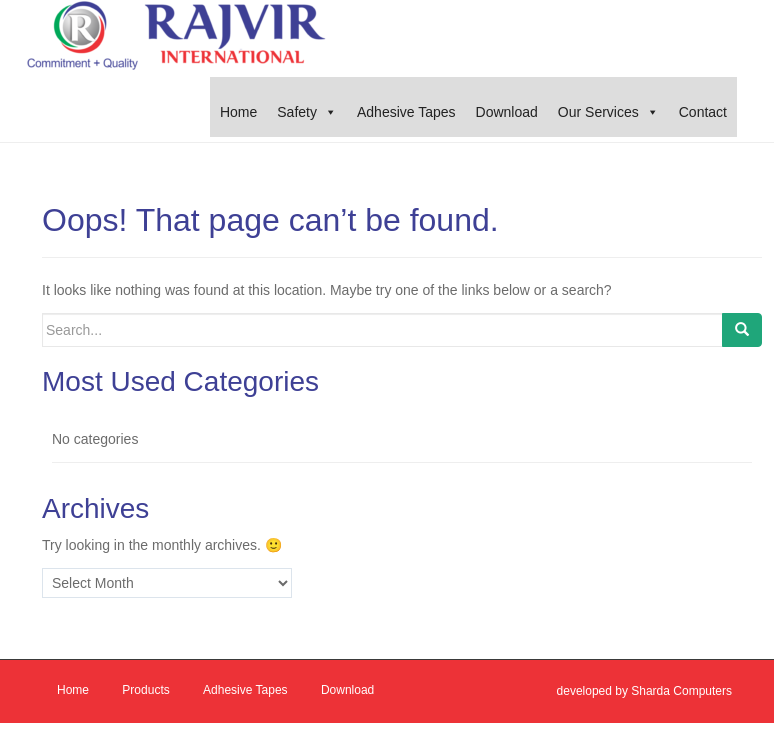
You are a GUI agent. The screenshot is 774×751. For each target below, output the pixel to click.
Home (238, 112)
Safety (297, 112)
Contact (703, 112)
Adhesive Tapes (406, 112)
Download (507, 112)
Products (145, 690)
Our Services (598, 112)
